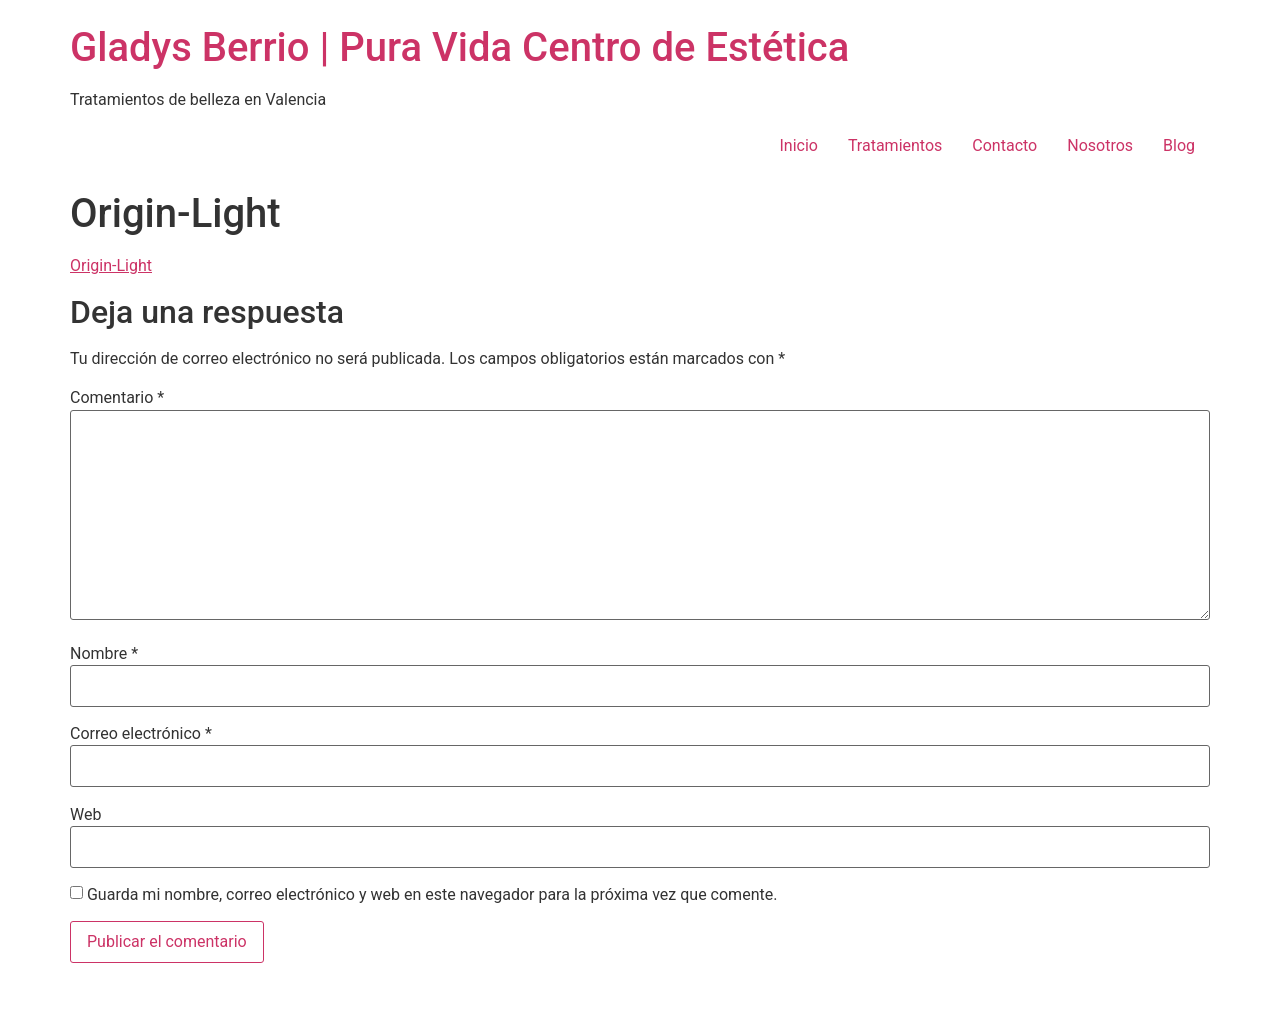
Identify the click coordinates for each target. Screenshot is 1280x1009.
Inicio (798, 145)
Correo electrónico (141, 734)
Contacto (1004, 145)
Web (85, 815)
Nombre (104, 654)
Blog (1179, 145)
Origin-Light (111, 265)
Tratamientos (895, 145)
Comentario (117, 398)
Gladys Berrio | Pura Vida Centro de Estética (459, 47)
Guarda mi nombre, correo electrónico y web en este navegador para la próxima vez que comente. (432, 895)
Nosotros (1100, 145)
